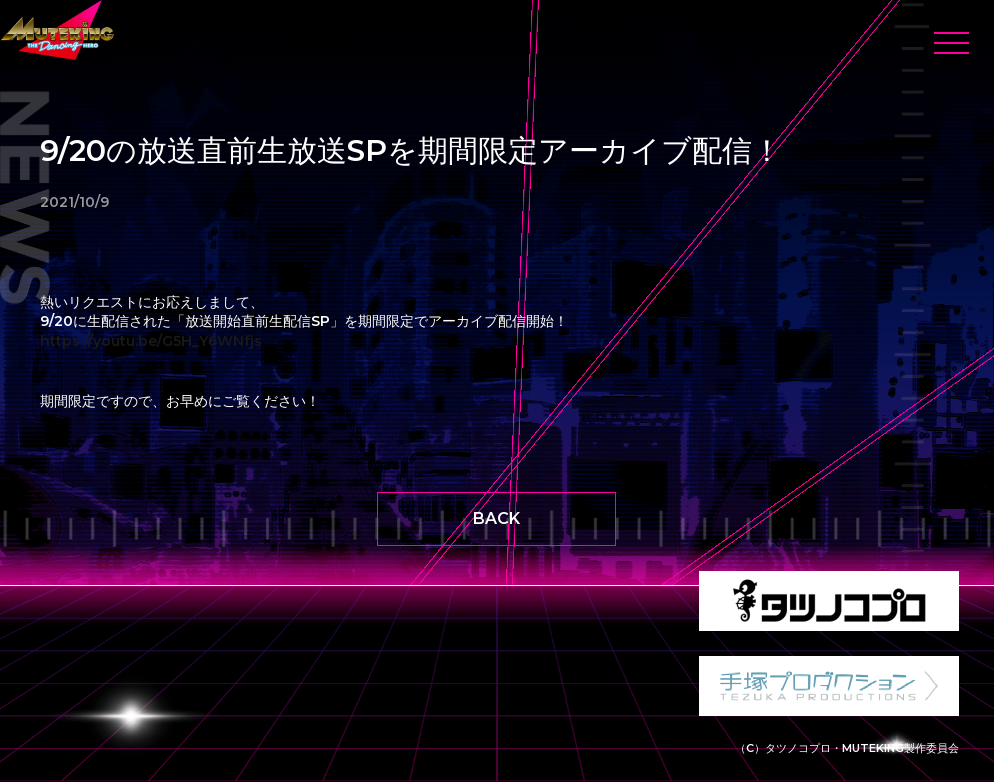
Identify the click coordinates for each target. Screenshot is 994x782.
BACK (496, 518)
